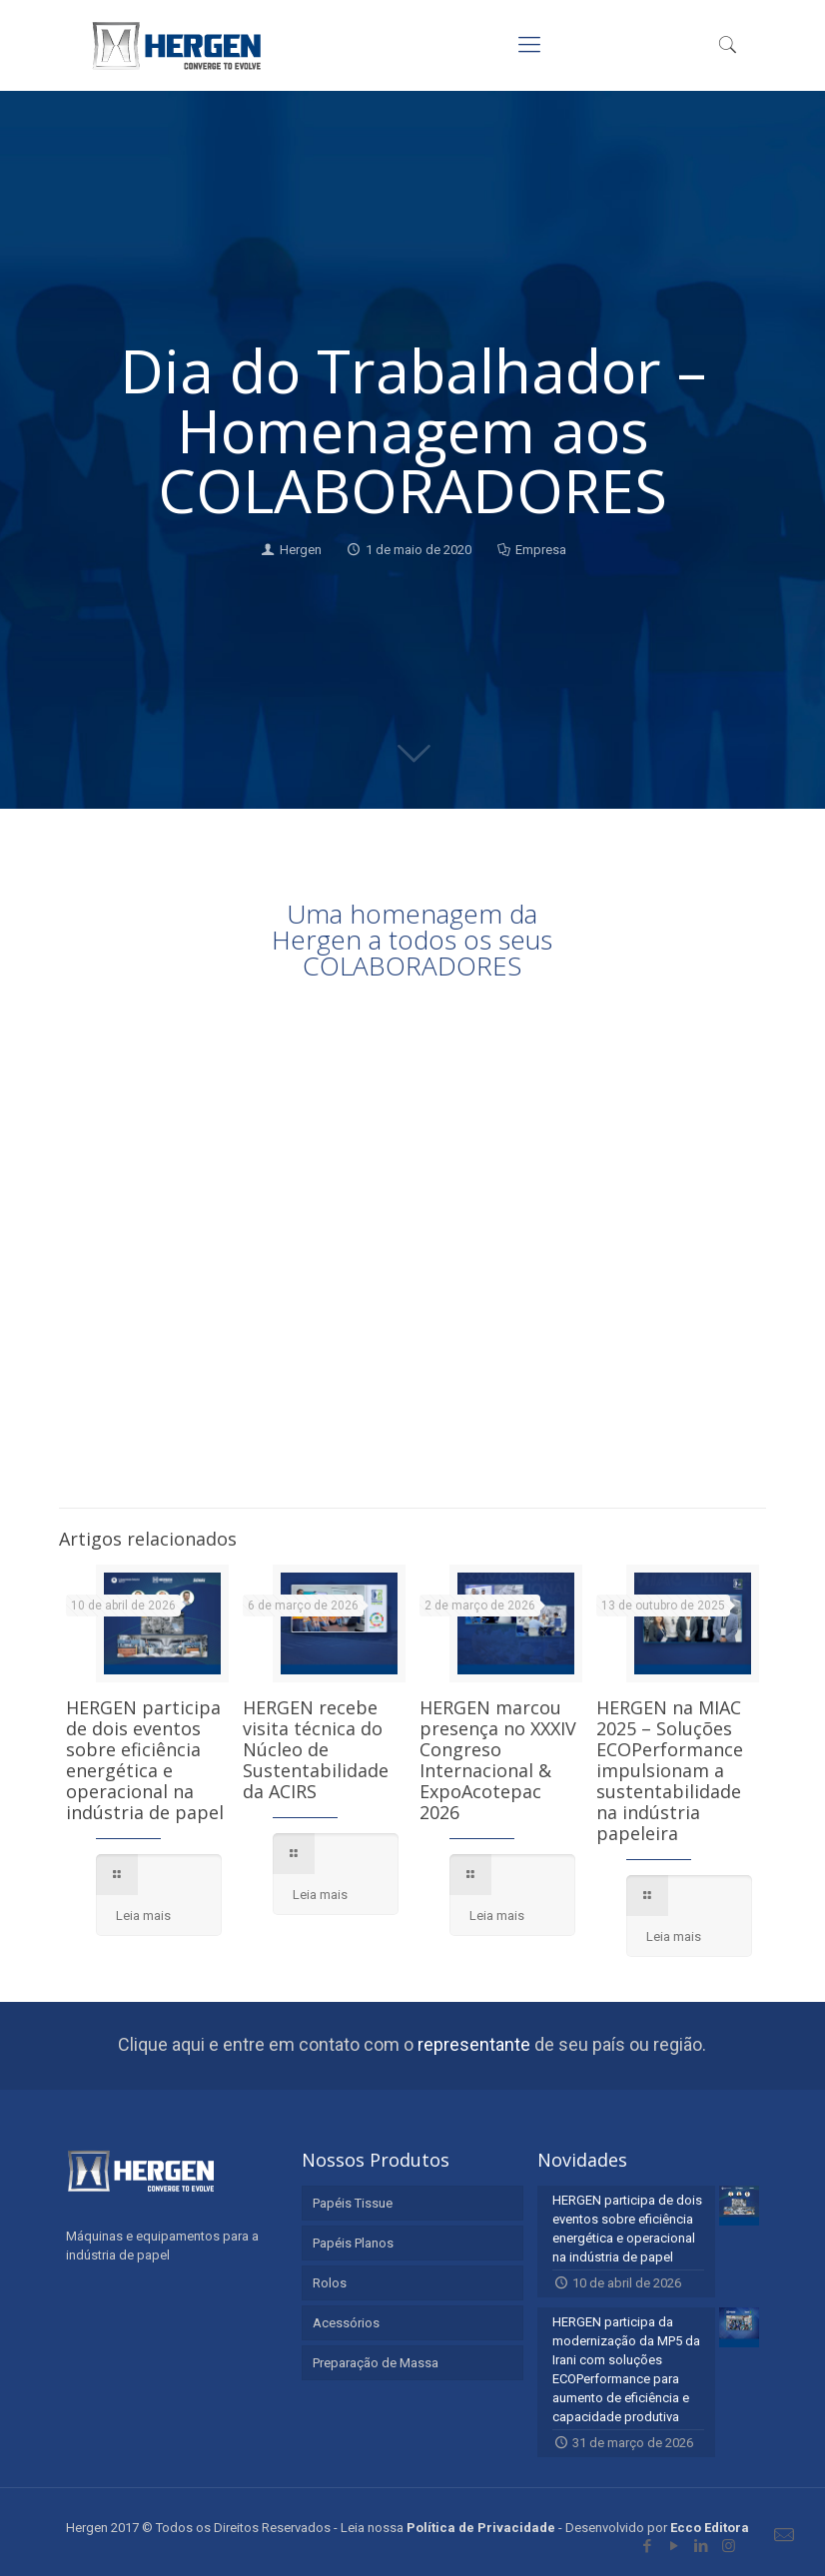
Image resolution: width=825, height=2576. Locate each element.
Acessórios (346, 2322)
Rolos (330, 2282)
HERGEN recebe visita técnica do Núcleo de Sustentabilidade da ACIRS (316, 1749)
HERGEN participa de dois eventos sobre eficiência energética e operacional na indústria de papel (145, 1759)
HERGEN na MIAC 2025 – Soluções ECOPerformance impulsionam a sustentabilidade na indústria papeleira (669, 1770)
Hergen (301, 549)
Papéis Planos (353, 2243)
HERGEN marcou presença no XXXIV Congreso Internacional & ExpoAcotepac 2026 (497, 1759)
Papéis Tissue (353, 2203)
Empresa (540, 549)
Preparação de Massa (375, 2362)
